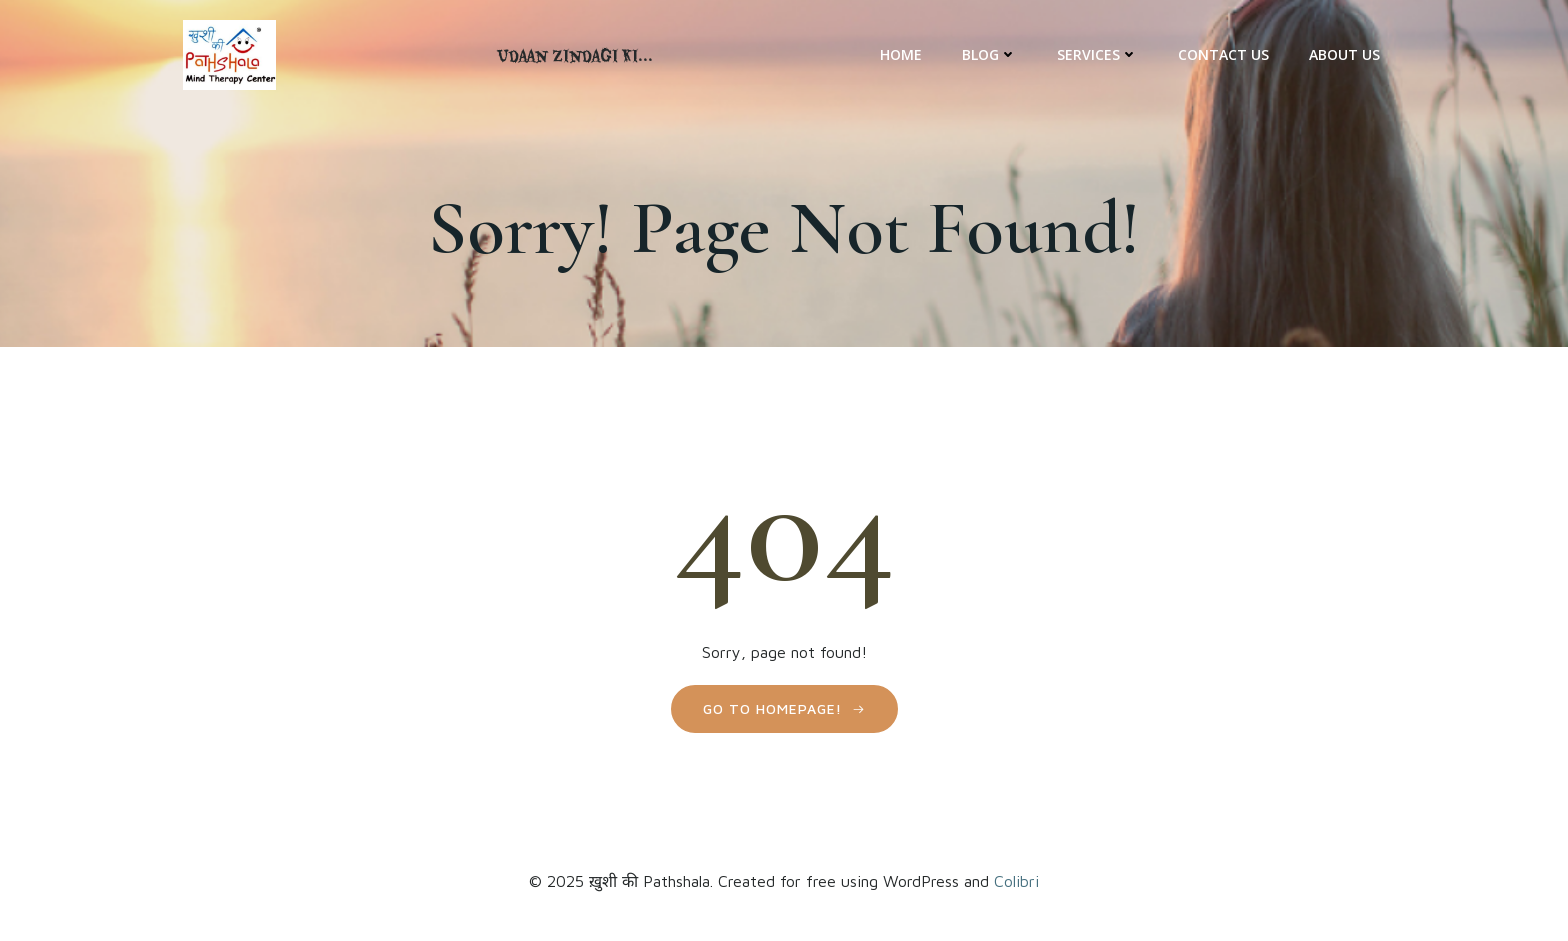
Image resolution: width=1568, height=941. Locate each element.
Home (901, 54)
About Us (1344, 54)
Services (1097, 54)
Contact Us (1223, 54)
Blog (989, 54)
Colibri (1016, 881)
